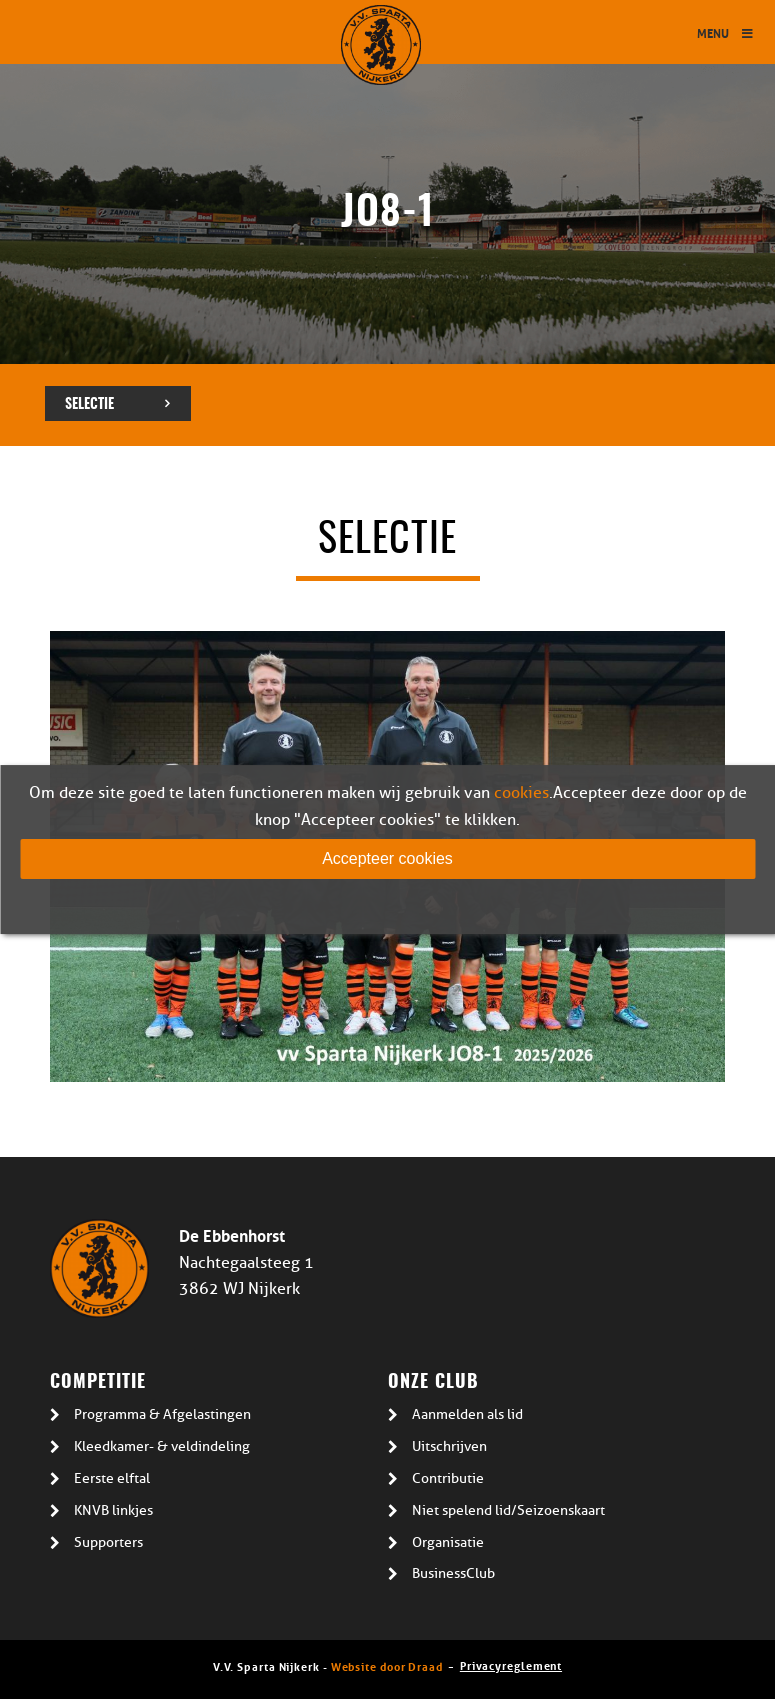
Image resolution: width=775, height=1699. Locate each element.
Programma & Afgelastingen (162, 1414)
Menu (726, 32)
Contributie (448, 1478)
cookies (521, 793)
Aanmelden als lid (467, 1414)
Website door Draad (387, 1665)
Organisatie (448, 1542)
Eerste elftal (112, 1478)
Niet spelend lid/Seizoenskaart (508, 1510)
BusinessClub (453, 1573)
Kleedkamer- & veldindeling (162, 1446)
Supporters (108, 1542)
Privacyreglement (511, 1664)
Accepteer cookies (387, 858)
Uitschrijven (449, 1446)
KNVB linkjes (113, 1510)
